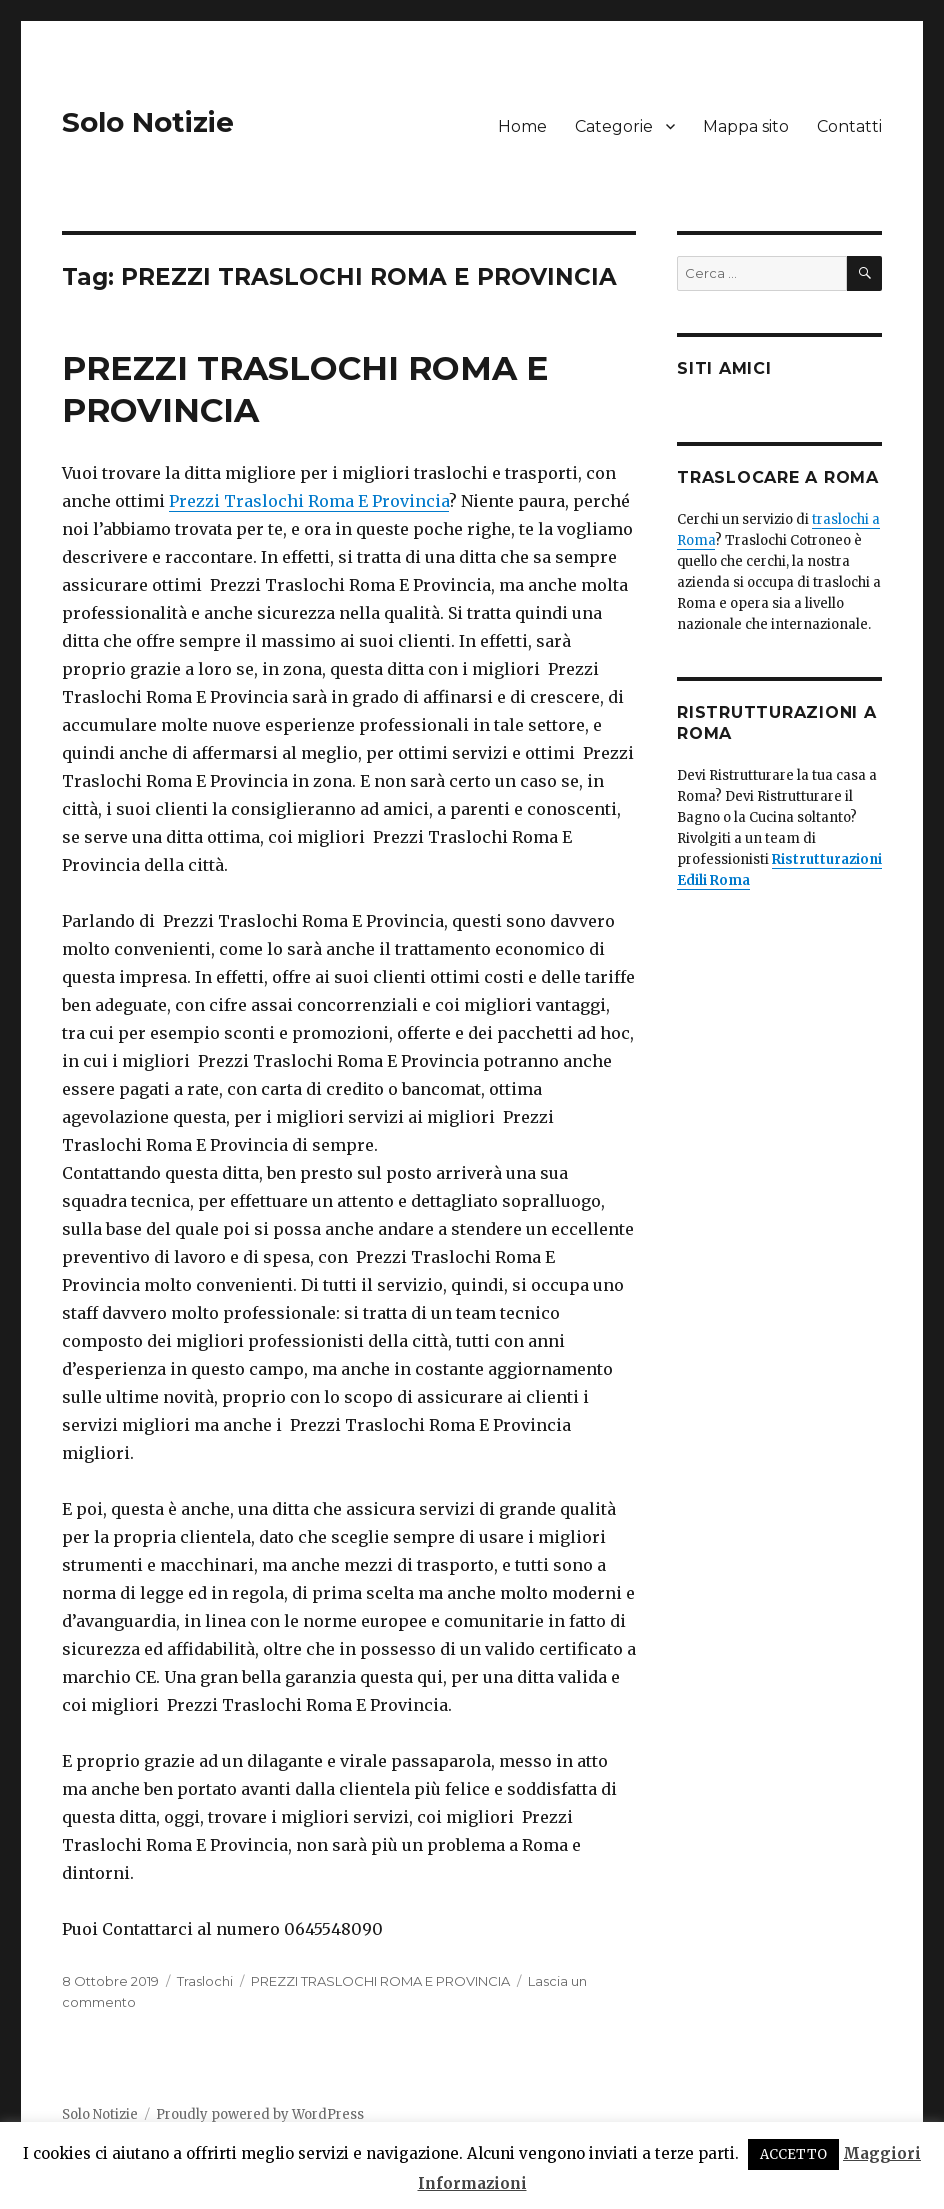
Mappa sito (746, 126)
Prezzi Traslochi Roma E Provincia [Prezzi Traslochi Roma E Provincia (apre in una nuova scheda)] (309, 501)
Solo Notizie (148, 122)
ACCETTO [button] (793, 2154)
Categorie (614, 126)
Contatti (849, 126)
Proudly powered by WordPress (260, 2114)
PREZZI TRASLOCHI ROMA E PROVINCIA (380, 1981)
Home (522, 126)
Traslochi (205, 1981)
